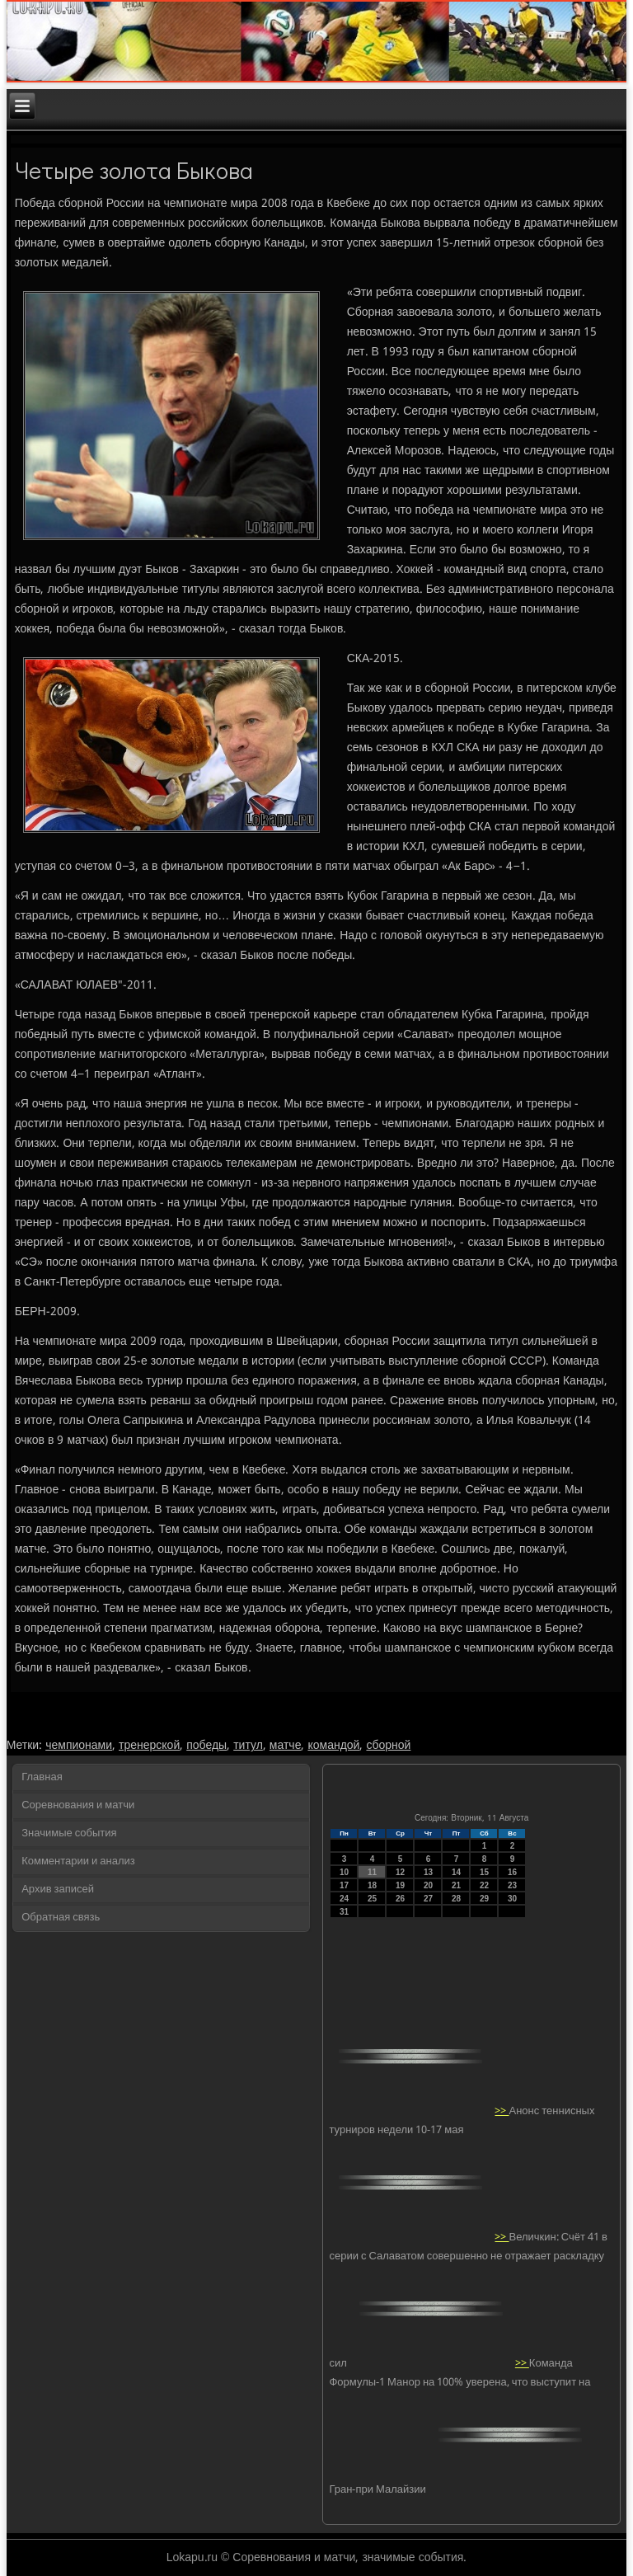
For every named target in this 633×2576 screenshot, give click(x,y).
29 (484, 1898)
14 (456, 1872)
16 (512, 1872)
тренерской (149, 1746)
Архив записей (57, 1889)
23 (512, 1885)
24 (344, 1898)
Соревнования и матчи (77, 1805)
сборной (388, 1746)
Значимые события (68, 1833)
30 (512, 1898)
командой (333, 1746)
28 (456, 1898)
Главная (41, 1777)
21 (456, 1885)
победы (206, 1746)
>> (502, 2111)
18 (372, 1885)
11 (372, 1872)
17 (344, 1885)
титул (248, 1746)
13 (428, 1872)
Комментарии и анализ (78, 1861)
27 (428, 1898)
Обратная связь (60, 1917)
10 (344, 1872)
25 (372, 1898)
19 (400, 1885)
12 (400, 1872)
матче (286, 1746)
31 (344, 1911)
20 (428, 1885)
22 (484, 1885)
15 (484, 1872)
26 (400, 1898)
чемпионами (78, 1746)
